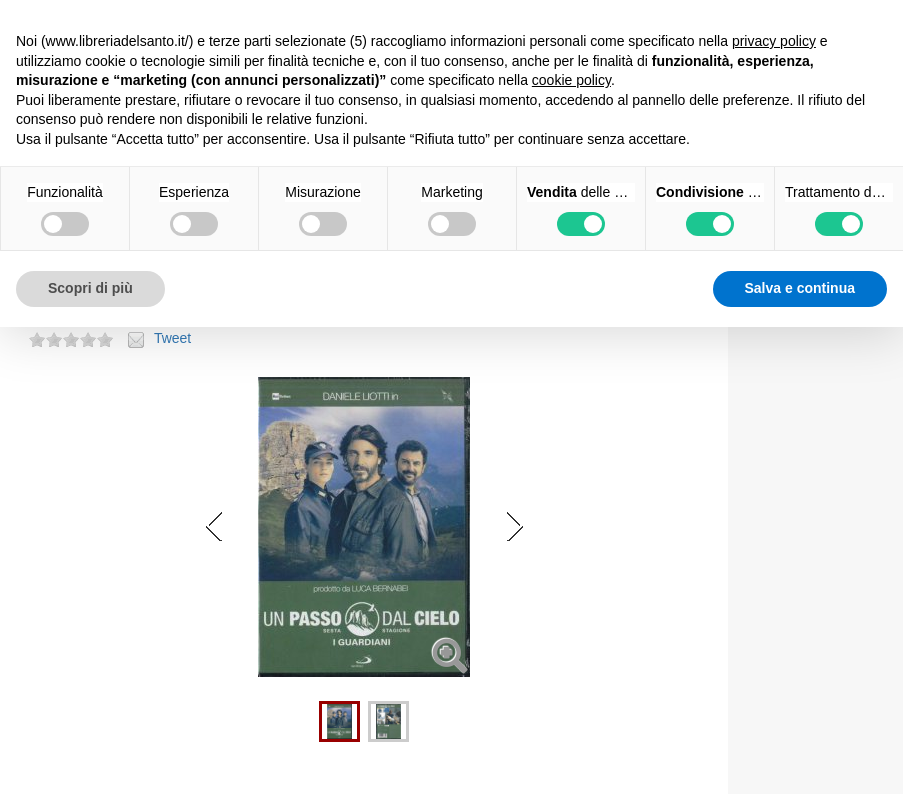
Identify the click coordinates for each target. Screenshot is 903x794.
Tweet (172, 338)
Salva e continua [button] (800, 288)
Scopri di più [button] (90, 288)
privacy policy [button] (774, 41)
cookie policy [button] (571, 80)
